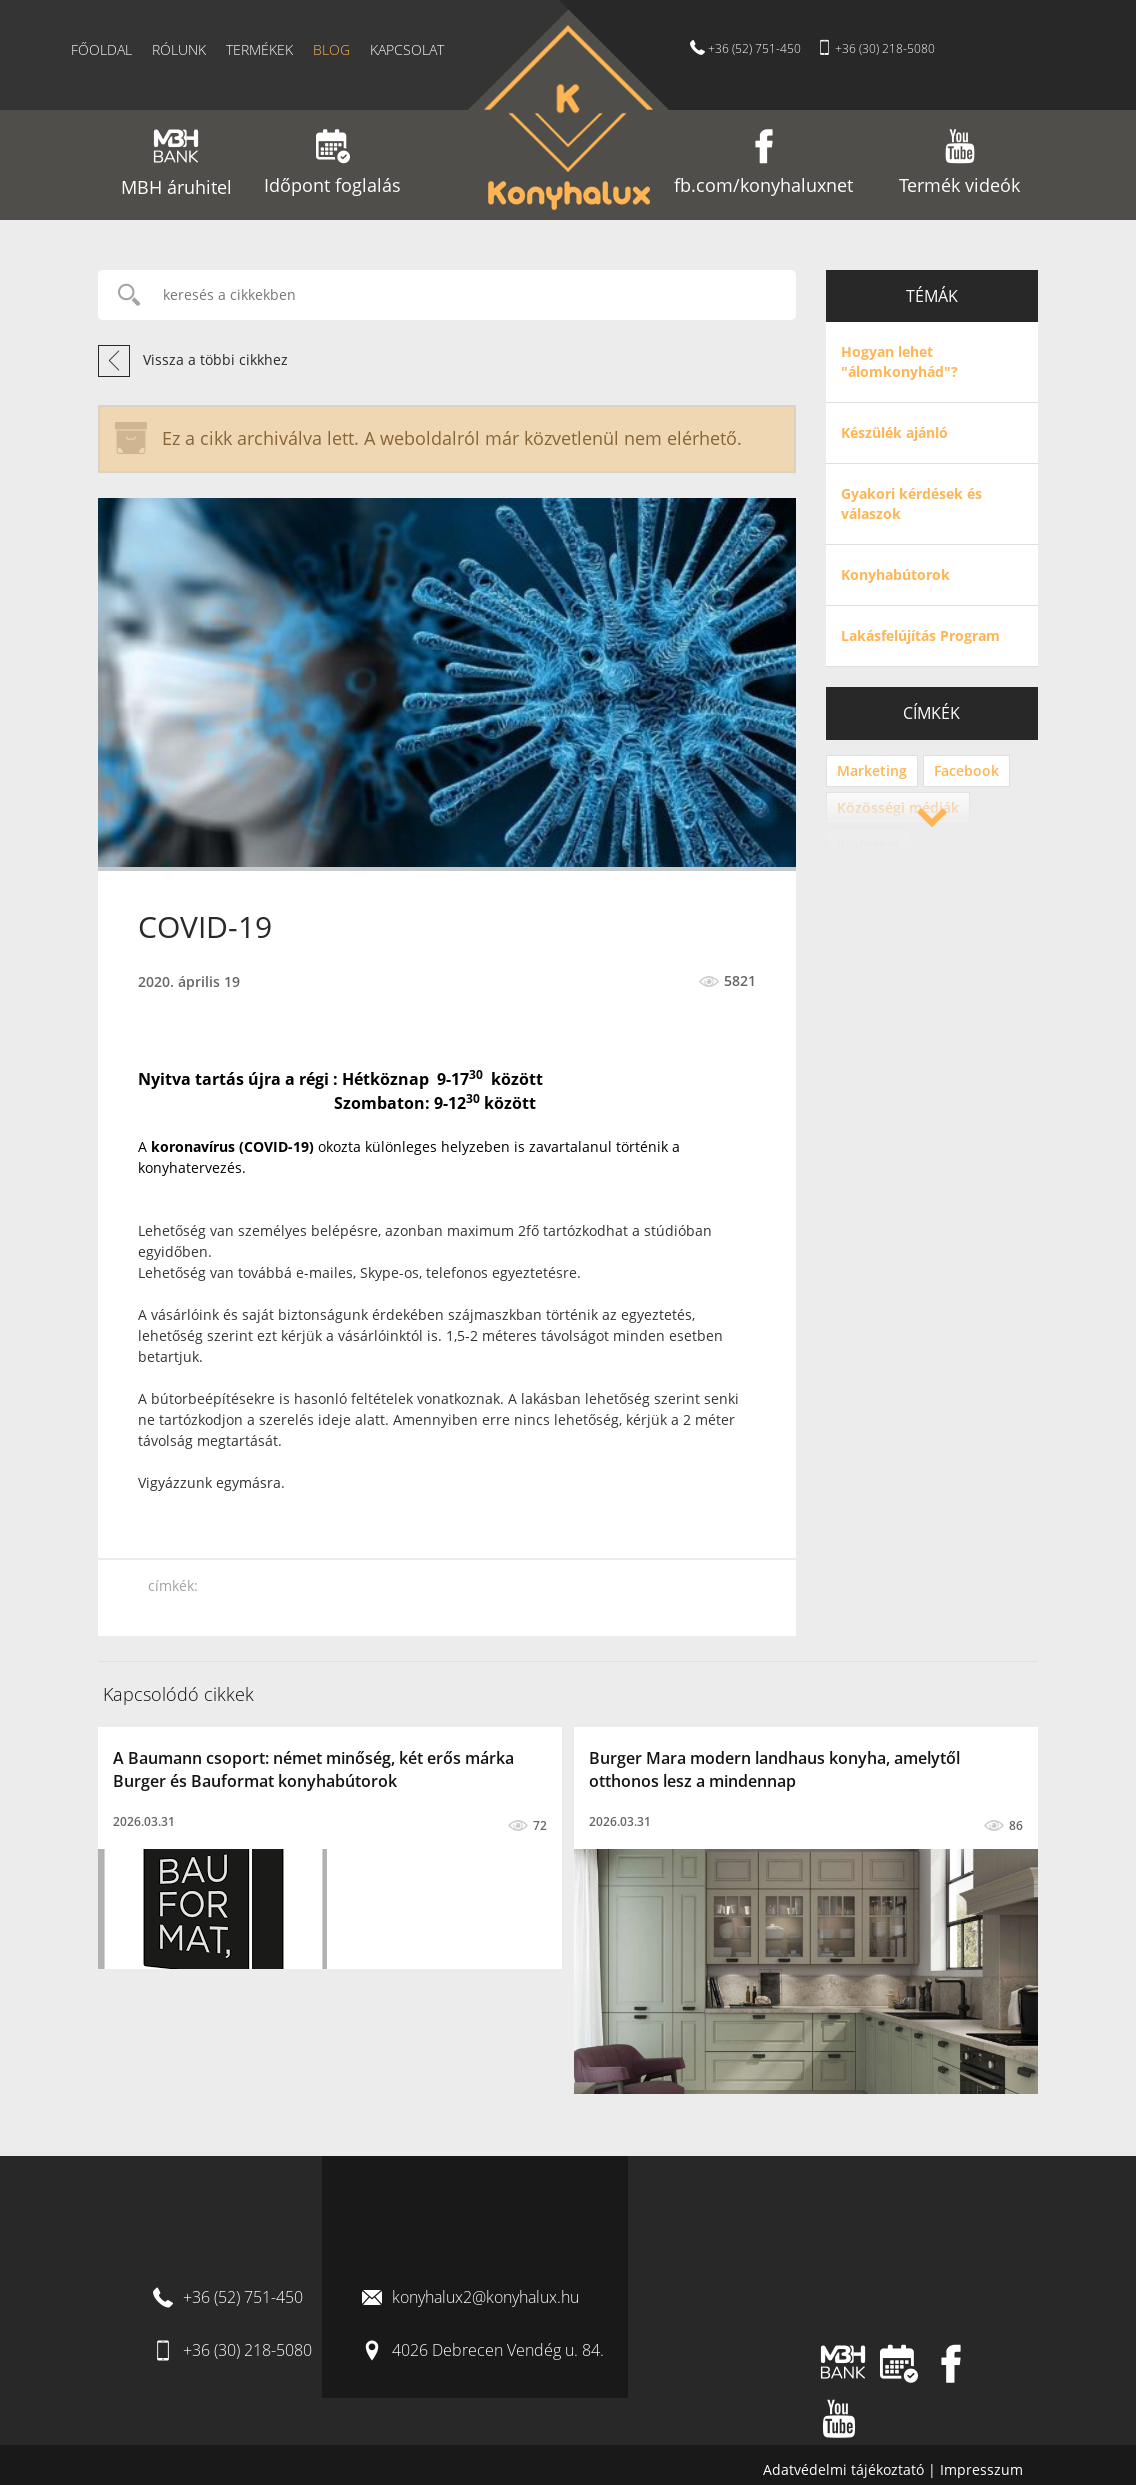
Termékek (259, 49)
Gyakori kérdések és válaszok (911, 503)
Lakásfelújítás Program (920, 635)
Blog (331, 49)
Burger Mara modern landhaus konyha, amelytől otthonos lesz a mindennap (774, 1769)
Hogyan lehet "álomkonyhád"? (899, 361)
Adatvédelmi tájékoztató (845, 2469)
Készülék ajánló (894, 432)
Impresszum (981, 2469)
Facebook (966, 770)
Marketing (872, 770)
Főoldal (101, 49)
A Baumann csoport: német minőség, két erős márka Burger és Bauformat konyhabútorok (313, 1769)
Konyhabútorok (895, 574)
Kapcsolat (407, 49)
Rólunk (179, 49)
